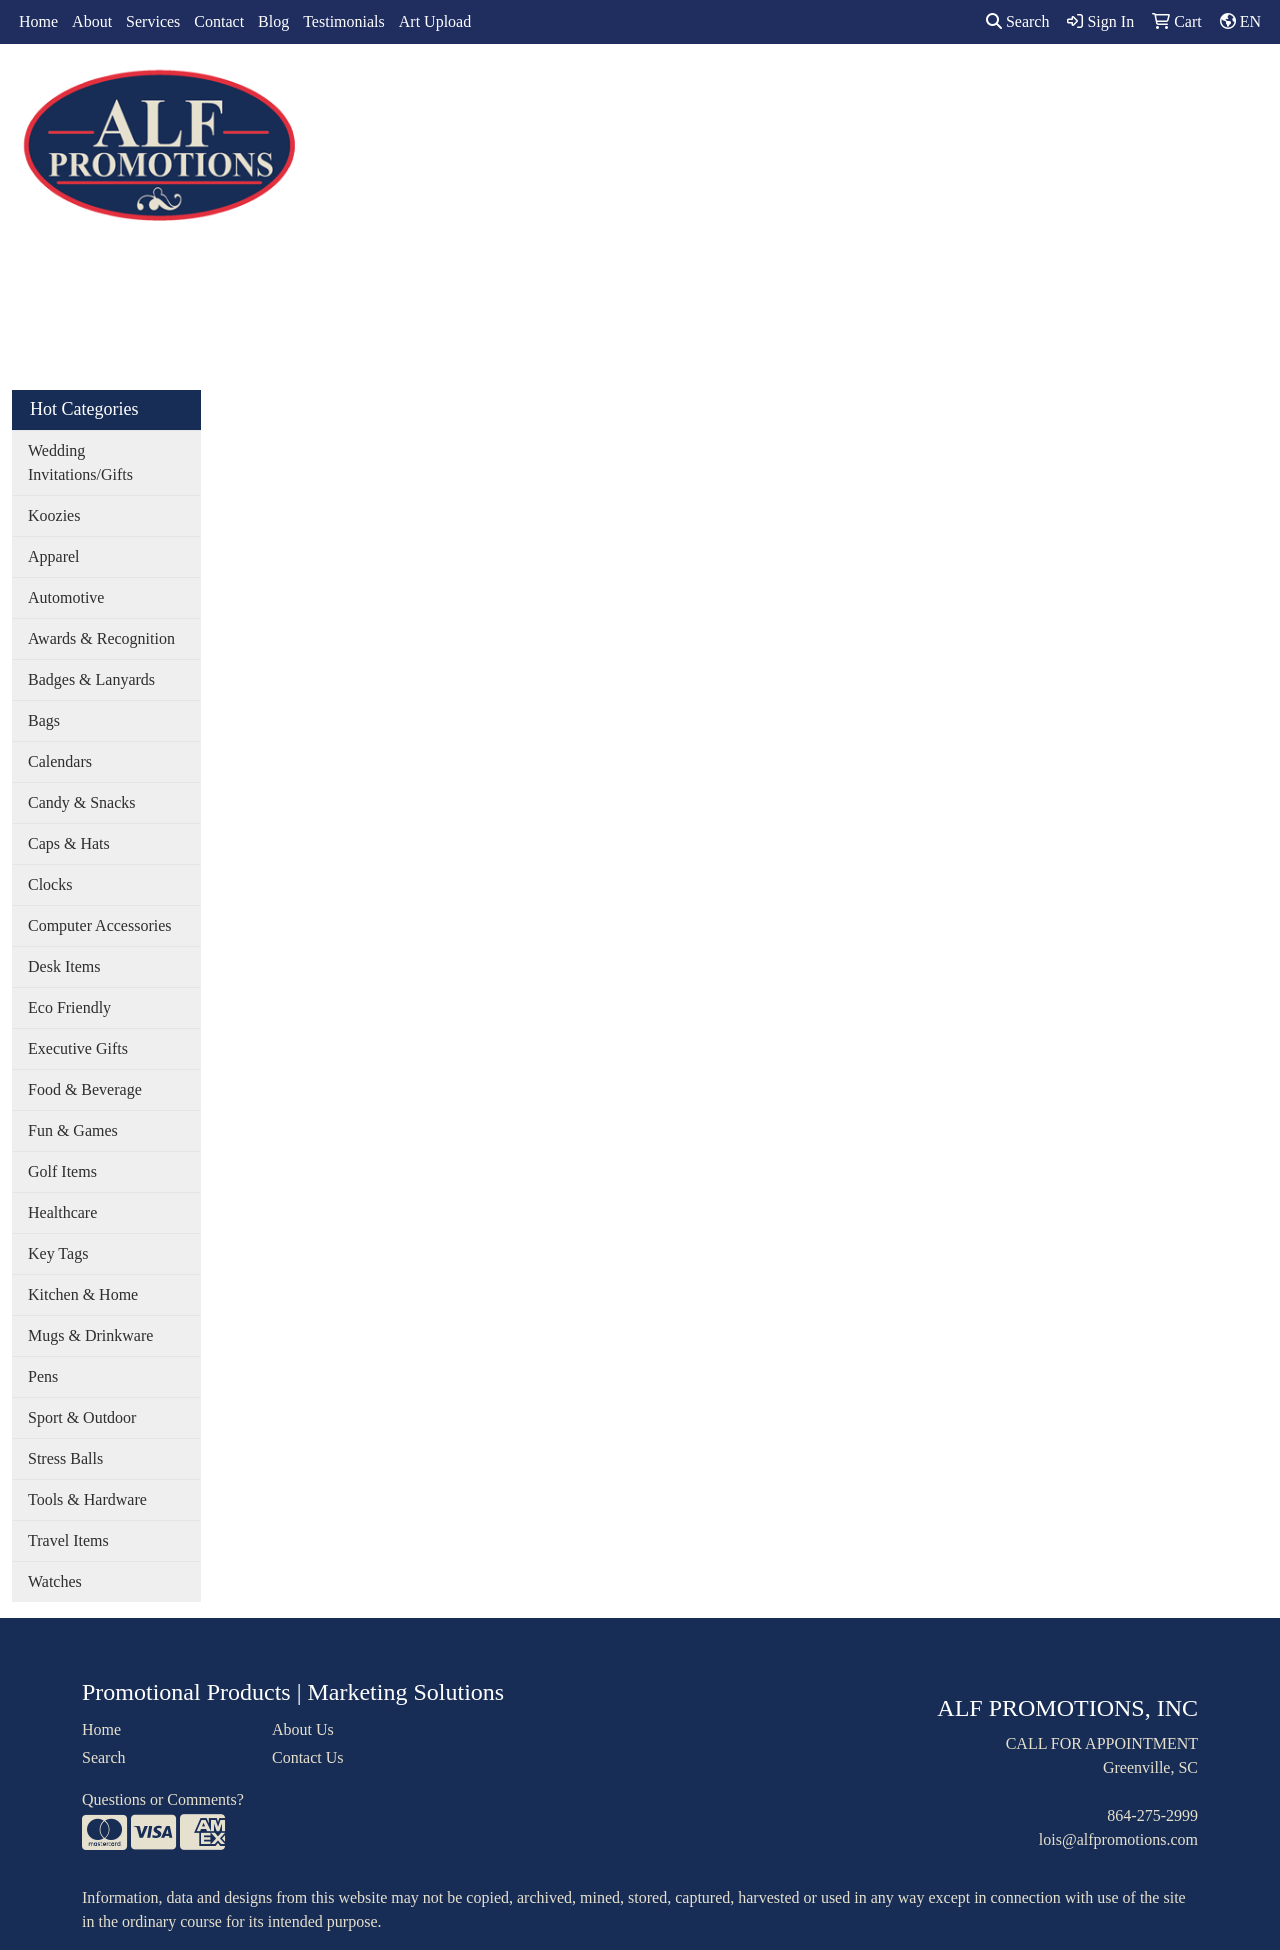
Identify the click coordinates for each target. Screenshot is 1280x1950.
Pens (43, 1376)
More (1051, 87)
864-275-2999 (1152, 1815)
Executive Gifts (78, 1048)
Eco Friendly (69, 1007)
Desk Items (64, 966)
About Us (303, 1729)
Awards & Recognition (101, 638)
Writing (976, 87)
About (92, 21)
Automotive (66, 597)
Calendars (60, 761)
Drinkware (698, 87)
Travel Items (68, 1540)
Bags (615, 87)
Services (153, 21)
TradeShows (878, 87)
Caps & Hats (69, 843)
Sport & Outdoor (82, 1417)
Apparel (541, 87)
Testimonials (344, 21)
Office (786, 87)
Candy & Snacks (82, 802)
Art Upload (435, 21)
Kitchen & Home (83, 1294)
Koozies (54, 515)
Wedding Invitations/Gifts (80, 462)
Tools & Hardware (87, 1499)
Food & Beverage (85, 1089)
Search (1018, 21)
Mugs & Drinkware (90, 1335)
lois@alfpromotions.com (1118, 1839)
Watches (55, 1581)
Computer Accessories (100, 925)
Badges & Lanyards (91, 679)
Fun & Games (73, 1130)
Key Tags (58, 1253)
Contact (219, 21)
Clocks (50, 884)
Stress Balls (65, 1458)
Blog (273, 21)
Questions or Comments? (163, 1799)
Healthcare (62, 1212)
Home (38, 21)
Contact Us (308, 1757)
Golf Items (62, 1171)
